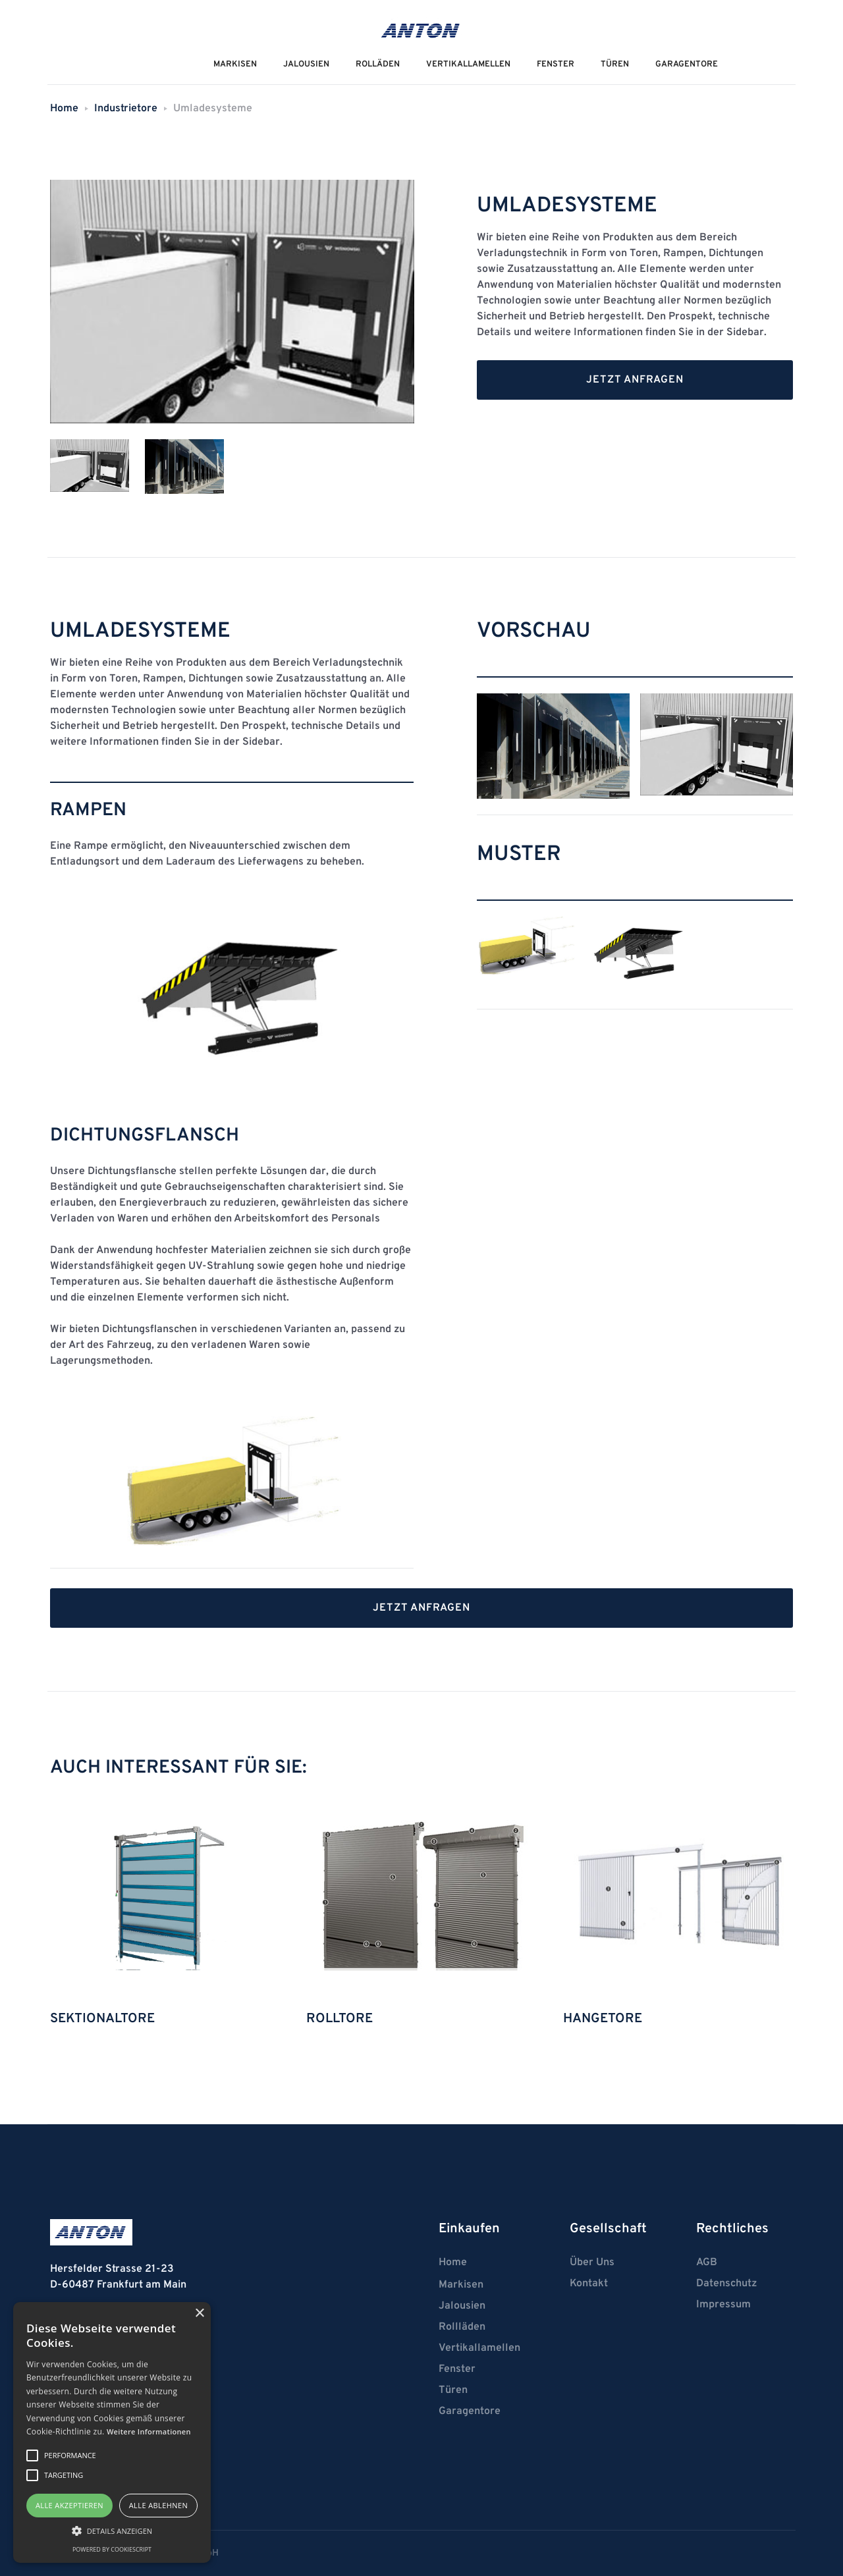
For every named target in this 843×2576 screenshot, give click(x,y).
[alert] (112, 2432)
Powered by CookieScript (111, 2549)
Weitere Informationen (149, 2431)
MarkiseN (235, 64)
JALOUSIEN (306, 64)
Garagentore (686, 64)
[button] (112, 2530)
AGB (706, 2262)
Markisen (461, 2285)
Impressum (723, 2304)
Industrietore (125, 108)
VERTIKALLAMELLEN (468, 64)
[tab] (89, 466)
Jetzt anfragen (634, 380)
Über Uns (592, 2262)
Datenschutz (726, 2283)
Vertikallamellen (479, 2348)
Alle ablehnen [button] (158, 2505)
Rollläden (462, 2327)
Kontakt (589, 2283)
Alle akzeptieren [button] (69, 2505)
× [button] (199, 2314)
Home (64, 108)
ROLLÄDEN (378, 64)
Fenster (555, 64)
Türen (615, 64)
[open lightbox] (553, 746)
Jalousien (462, 2306)
